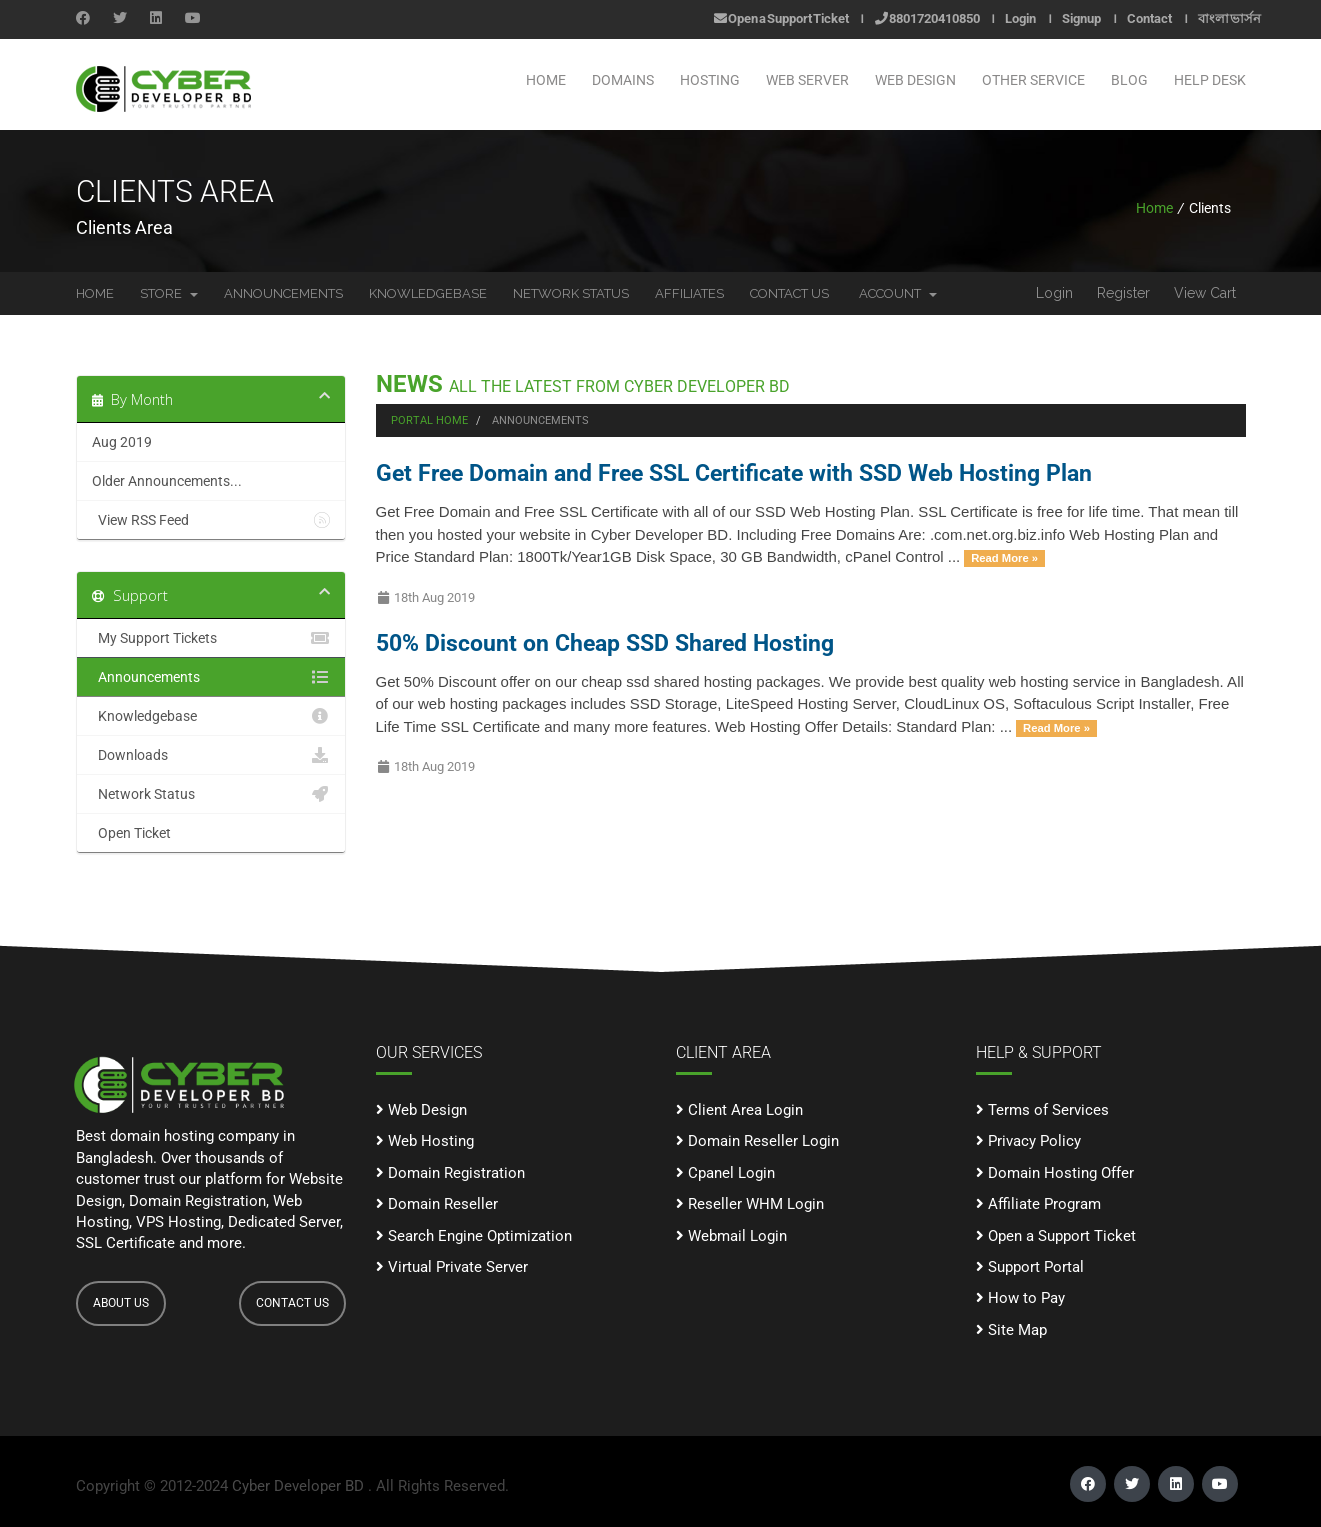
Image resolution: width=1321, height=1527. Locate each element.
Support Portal (1030, 1267)
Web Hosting (425, 1141)
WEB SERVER (807, 80)
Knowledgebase (428, 293)
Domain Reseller (437, 1204)
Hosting (710, 80)
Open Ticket (211, 833)
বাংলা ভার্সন (1229, 18)
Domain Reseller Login (757, 1141)
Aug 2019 (122, 442)
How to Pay (1020, 1298)
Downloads (211, 755)
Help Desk (1210, 80)
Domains (623, 80)
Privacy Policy (1028, 1141)
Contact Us (789, 293)
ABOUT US (121, 1303)
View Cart (1205, 293)
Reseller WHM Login (750, 1204)
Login (1020, 18)
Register (1123, 293)
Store (169, 293)
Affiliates (689, 293)
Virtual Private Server (452, 1267)
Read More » (1004, 558)
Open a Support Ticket (781, 18)
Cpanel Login (725, 1173)
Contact (1149, 18)
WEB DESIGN (915, 80)
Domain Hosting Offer (1055, 1173)
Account (898, 293)
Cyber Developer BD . (302, 1486)
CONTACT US (292, 1303)
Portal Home (429, 420)
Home (546, 80)
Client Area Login (739, 1110)
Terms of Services (1042, 1110)
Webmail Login (731, 1236)
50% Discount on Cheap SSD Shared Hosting (605, 643)
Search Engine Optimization (474, 1236)
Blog (1129, 80)
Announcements (283, 293)
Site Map (1011, 1330)
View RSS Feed (211, 520)
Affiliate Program (1038, 1204)
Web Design (421, 1110)
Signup (1081, 18)
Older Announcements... (167, 481)
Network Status (571, 293)
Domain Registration (450, 1173)
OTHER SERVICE (1033, 80)
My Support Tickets (211, 638)
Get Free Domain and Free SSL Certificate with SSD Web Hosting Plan (734, 473)
